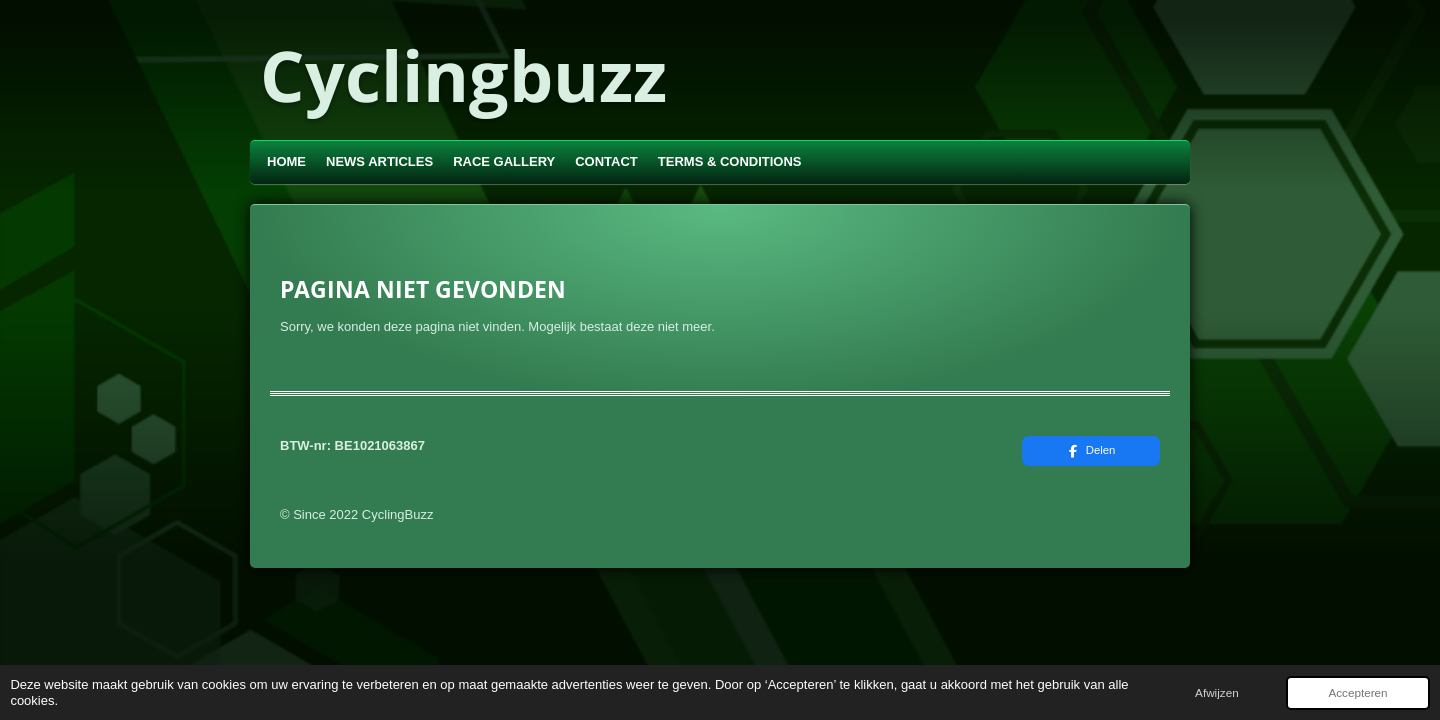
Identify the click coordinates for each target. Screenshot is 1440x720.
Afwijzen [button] (1217, 692)
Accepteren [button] (1357, 692)
